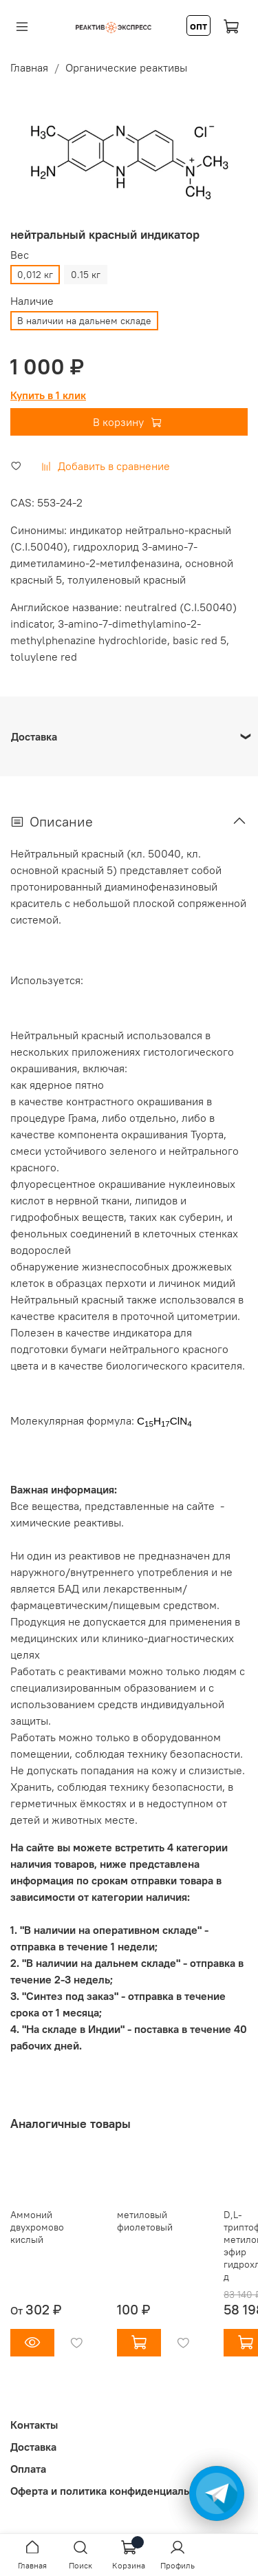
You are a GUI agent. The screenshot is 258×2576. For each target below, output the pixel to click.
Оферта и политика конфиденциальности (114, 2491)
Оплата (28, 2469)
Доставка (33, 2446)
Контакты (34, 2424)
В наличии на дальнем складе (84, 321)
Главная (29, 67)
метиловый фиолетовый (145, 2220)
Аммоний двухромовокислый (37, 2227)
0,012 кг (35, 274)
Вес (19, 255)
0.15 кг (85, 274)
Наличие (32, 301)
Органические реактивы (126, 67)
